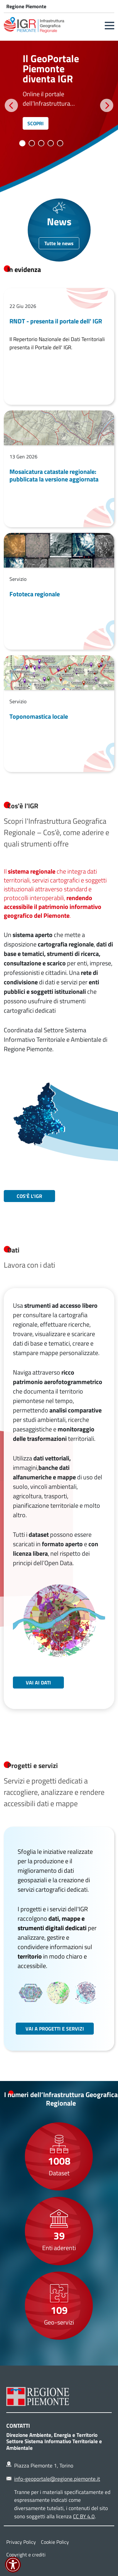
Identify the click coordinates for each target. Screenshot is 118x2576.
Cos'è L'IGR (29, 1196)
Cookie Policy (55, 2542)
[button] (109, 25)
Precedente (11, 105)
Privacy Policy (21, 2542)
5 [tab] (60, 143)
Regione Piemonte (26, 6)
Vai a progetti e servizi (54, 2028)
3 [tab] (41, 143)
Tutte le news (59, 243)
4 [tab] (51, 143)
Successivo (106, 105)
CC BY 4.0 (84, 2516)
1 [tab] (22, 143)
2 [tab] (32, 143)
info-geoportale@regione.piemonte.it (57, 2478)
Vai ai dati (38, 1682)
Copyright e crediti (26, 2554)
